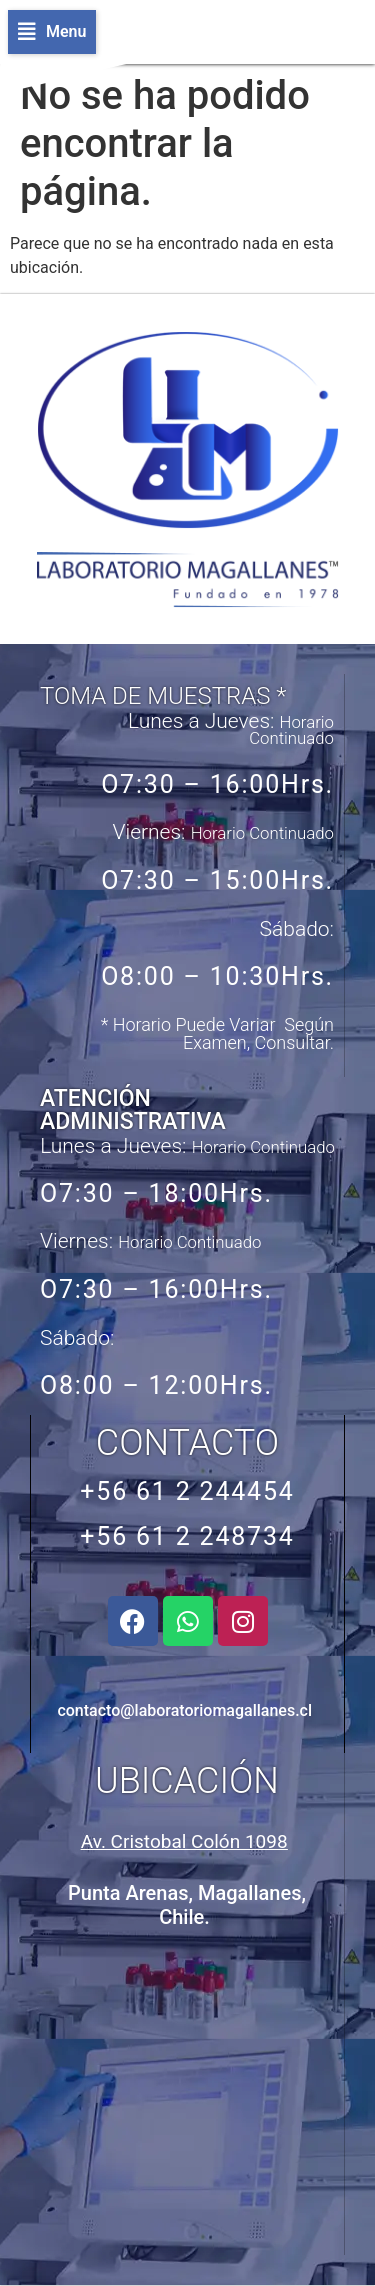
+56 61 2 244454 (187, 1491)
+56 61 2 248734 (187, 1536)
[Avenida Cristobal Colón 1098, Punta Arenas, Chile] (185, 2095)
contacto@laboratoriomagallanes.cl (184, 1710)
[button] (52, 32)
